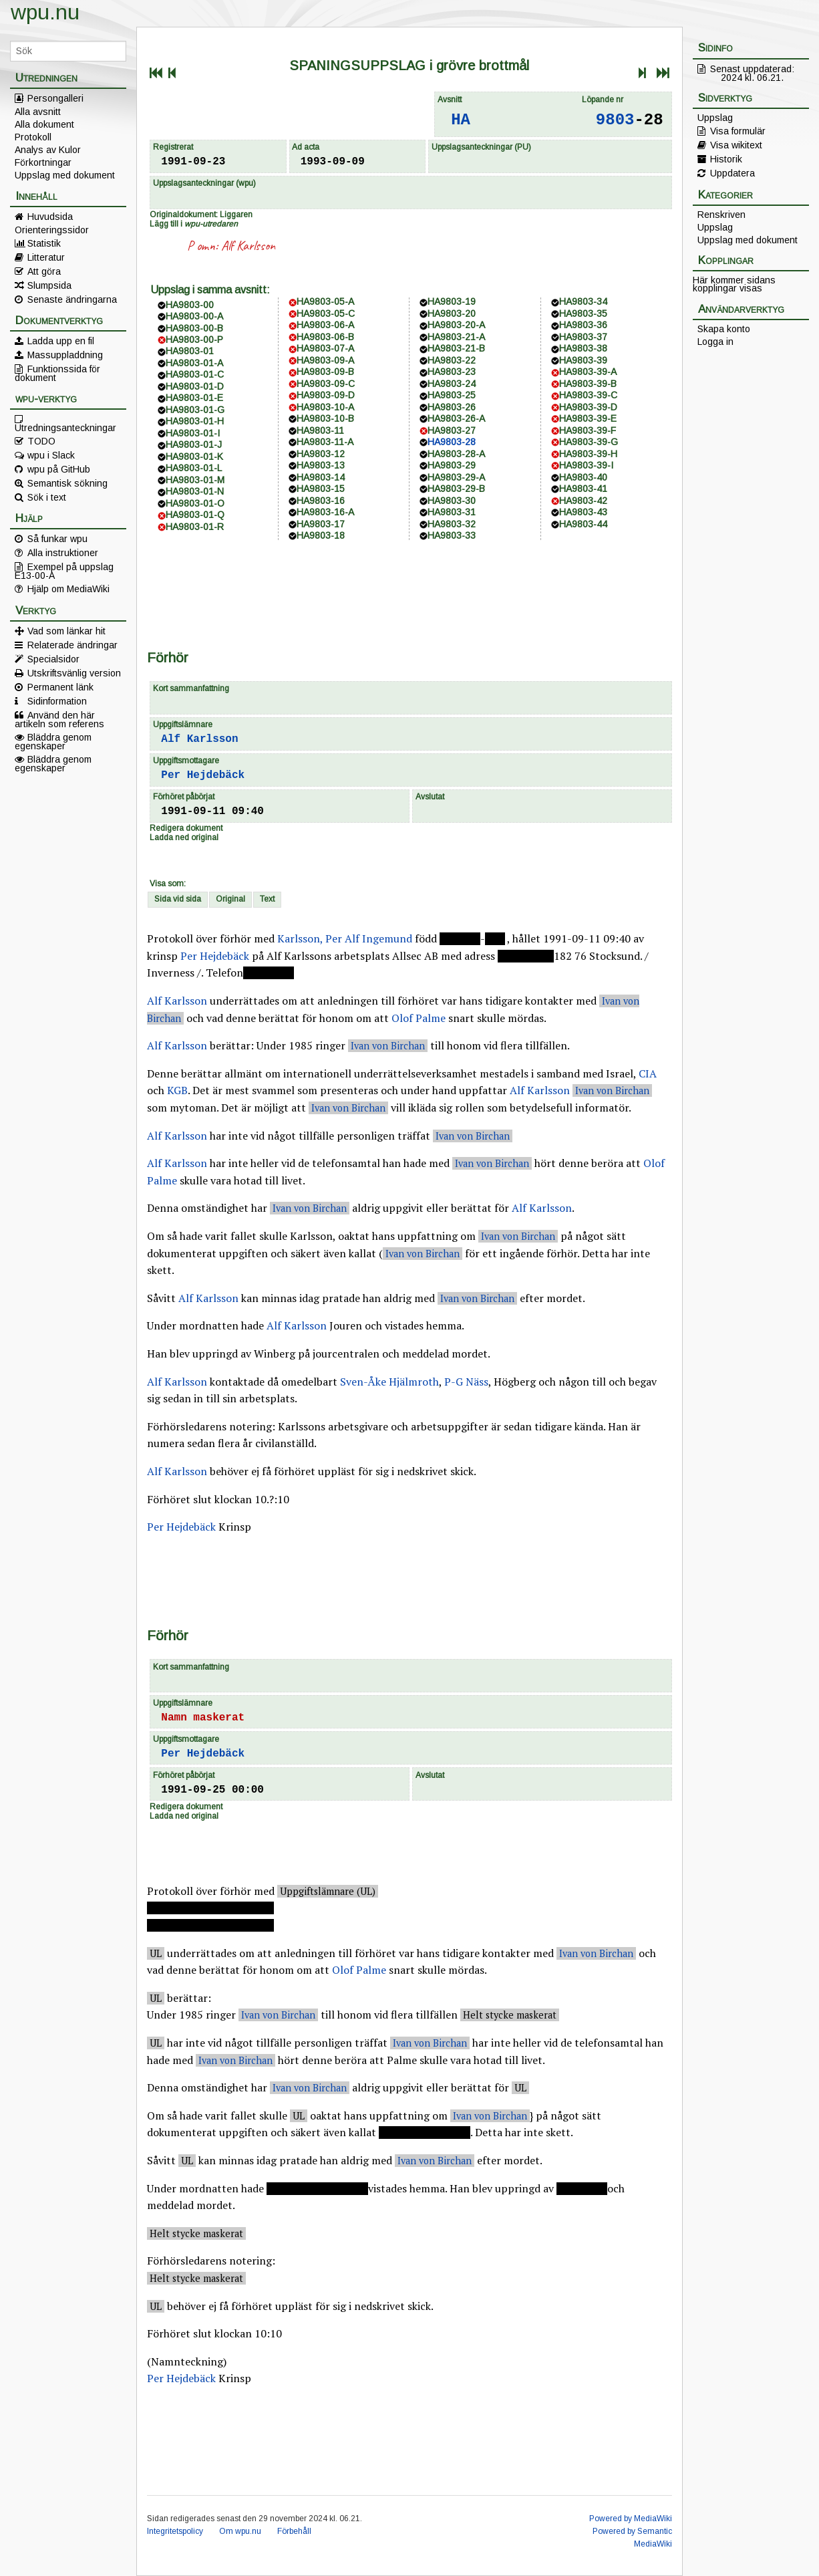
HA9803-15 (321, 488)
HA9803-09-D (326, 395)
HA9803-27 (452, 430)
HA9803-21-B (456, 348)
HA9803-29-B (456, 488)
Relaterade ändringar (72, 645)
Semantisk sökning (67, 483)
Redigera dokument (186, 828)
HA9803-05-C (326, 313)
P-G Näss (466, 1381)
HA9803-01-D (195, 386)
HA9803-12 (321, 453)
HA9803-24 (452, 383)
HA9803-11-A (325, 441)
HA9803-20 (452, 313)
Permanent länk (60, 687)
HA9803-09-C (326, 383)
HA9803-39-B (588, 383)
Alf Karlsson (248, 245)
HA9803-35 (583, 313)
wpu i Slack (51, 455)
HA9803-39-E (588, 418)
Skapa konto (723, 329)
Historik (726, 159)
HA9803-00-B (194, 328)
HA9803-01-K (194, 456)
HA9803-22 (452, 360)
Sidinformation (57, 701)
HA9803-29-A (456, 477)
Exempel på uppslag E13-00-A (64, 570)
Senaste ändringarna (72, 299)
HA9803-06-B (325, 337)
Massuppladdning (65, 355)
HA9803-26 (452, 407)
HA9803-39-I (586, 465)
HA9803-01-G (195, 409)
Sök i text (46, 497)
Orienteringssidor (52, 230)
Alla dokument (44, 124)
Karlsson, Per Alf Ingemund (344, 938)
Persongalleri (55, 98)
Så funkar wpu (57, 538)
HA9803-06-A (325, 324)
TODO (41, 441)
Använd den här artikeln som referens (59, 719)
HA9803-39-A (588, 371)
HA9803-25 (452, 395)
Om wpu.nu (240, 2531)
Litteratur (46, 257)
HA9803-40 (583, 477)
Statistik (44, 243)
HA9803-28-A (456, 453)
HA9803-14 (321, 477)
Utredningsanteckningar (65, 427)
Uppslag (715, 118)
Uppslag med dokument (65, 175)
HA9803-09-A (325, 360)
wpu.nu (45, 12)
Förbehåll (294, 2531)
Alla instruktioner (62, 552)
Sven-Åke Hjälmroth (389, 1381)
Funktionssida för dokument (57, 373)
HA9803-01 (190, 351)
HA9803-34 (583, 301)
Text (267, 899)
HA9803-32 (452, 524)
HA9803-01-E (194, 397)
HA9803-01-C (195, 374)
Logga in (715, 342)
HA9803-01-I (193, 433)
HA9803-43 (583, 512)
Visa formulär (738, 131)
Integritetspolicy (175, 2531)
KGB (177, 1090)
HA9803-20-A (456, 324)
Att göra (44, 271)
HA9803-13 (321, 465)
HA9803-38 (583, 348)
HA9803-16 (321, 500)
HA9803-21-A (456, 337)
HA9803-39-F (587, 430)
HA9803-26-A (456, 418)
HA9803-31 (452, 512)
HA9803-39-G (588, 441)
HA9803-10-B (325, 418)
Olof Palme (418, 1018)
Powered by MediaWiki (630, 2518)
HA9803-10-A (325, 407)
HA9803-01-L (194, 468)
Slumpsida (49, 285)
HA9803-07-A (325, 348)
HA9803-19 (452, 301)
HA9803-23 (452, 371)
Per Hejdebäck (202, 775)
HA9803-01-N (195, 491)
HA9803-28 (452, 441)
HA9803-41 (583, 488)
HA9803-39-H (588, 453)
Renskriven (721, 215)
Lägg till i (194, 224)
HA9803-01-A (194, 363)
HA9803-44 (583, 524)
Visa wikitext (736, 145)
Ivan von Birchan (388, 1045)
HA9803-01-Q (195, 514)
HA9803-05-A (325, 301)
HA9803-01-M (195, 480)
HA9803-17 (321, 524)
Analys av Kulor (48, 150)
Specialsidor (53, 659)
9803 (615, 120)
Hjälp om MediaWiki (68, 589)
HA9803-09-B (325, 371)
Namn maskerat (202, 1718)
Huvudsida (50, 216)
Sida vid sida (177, 899)
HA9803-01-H (195, 421)
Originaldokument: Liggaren (201, 214)
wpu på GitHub (58, 469)
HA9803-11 (320, 430)
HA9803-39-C (588, 395)
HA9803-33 (452, 535)
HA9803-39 (583, 360)
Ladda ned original (184, 837)
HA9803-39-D (588, 407)
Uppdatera (732, 173)
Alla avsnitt (38, 112)
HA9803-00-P (194, 339)
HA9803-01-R (195, 526)
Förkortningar (43, 162)
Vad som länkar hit (66, 631)
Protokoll (33, 137)
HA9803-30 (452, 500)
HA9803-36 (583, 324)
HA (460, 120)
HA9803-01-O (195, 503)
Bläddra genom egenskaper (53, 741)
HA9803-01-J (194, 444)
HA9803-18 (321, 535)
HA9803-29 (452, 465)
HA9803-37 (583, 337)
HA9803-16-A (325, 512)
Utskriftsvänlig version (74, 673)
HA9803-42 (583, 500)
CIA (648, 1073)
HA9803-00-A (194, 316)
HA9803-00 (190, 304)
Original (230, 899)
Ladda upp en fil (60, 341)
